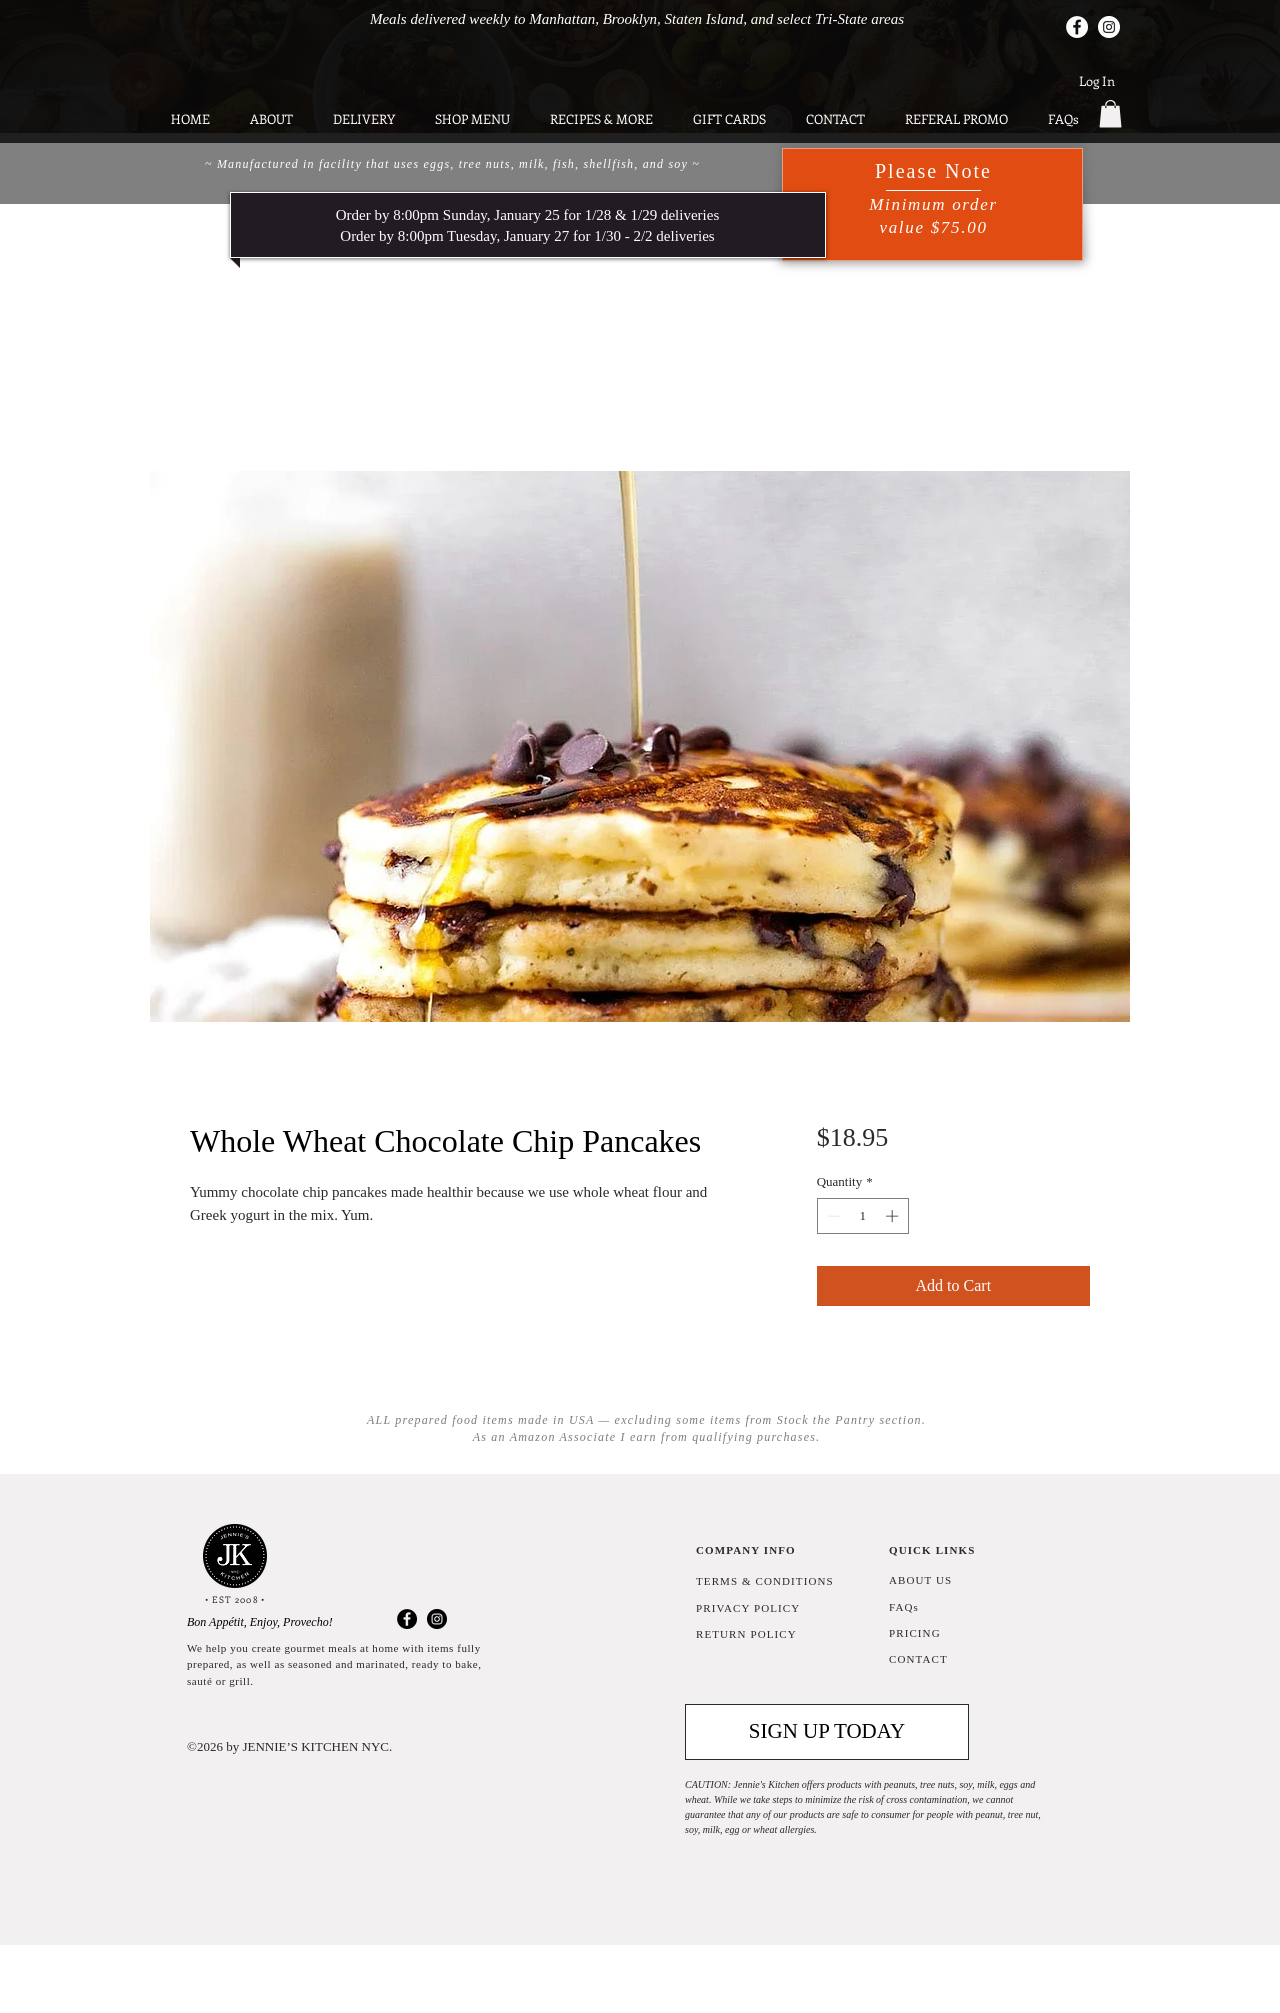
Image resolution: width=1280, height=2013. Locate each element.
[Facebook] (1077, 27)
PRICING (915, 1633)
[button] (1110, 113)
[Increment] (894, 1216)
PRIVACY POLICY (748, 1608)
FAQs (904, 1607)
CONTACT (918, 1659)
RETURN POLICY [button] (746, 1634)
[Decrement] (832, 1216)
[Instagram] (1109, 27)
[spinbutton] (862, 1216)
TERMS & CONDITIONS (765, 1581)
